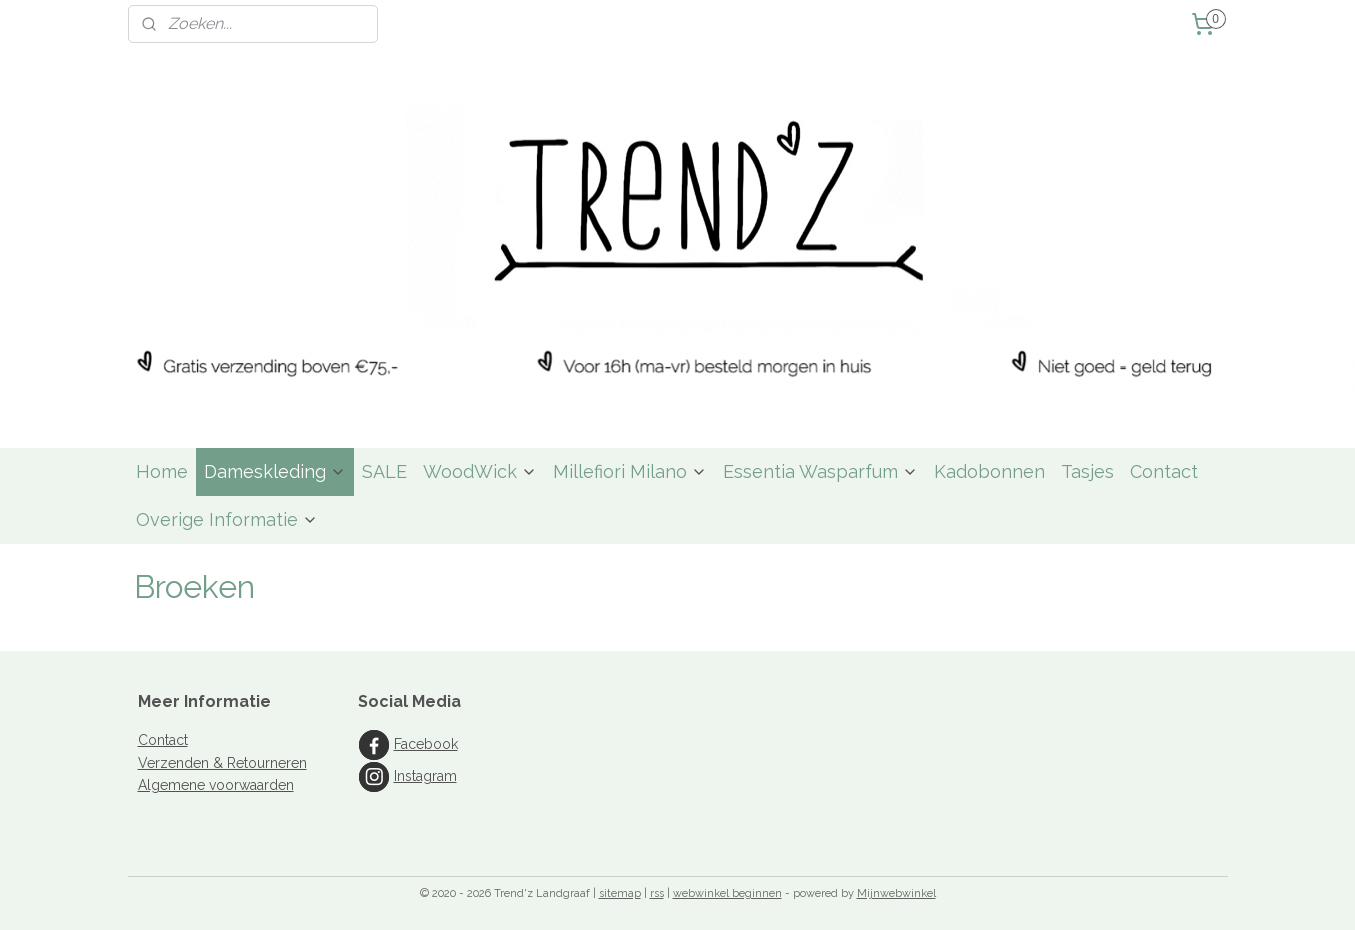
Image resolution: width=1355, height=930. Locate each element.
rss (657, 893)
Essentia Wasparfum (820, 471)
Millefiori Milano (630, 471)
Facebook (426, 744)
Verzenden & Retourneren (222, 763)
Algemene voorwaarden (216, 785)
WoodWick (480, 471)
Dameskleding (275, 471)
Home (162, 471)
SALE (384, 471)
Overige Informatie (227, 519)
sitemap (620, 893)
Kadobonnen (989, 471)
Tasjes (1087, 471)
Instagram (425, 776)
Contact (1164, 471)
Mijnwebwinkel (896, 893)
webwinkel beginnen (727, 893)
